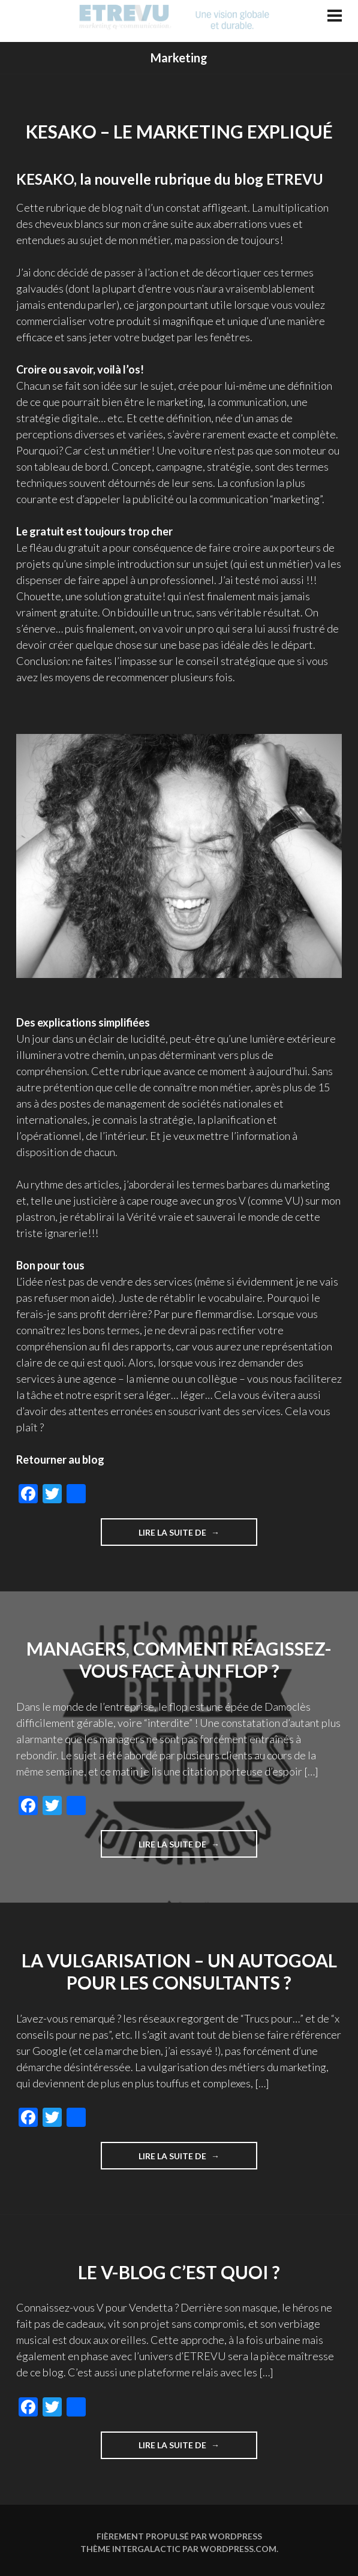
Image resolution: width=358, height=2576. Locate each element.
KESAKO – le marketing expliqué (179, 131)
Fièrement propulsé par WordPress (179, 2536)
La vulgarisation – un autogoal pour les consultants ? (179, 1971)
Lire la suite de (198, 1535)
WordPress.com (238, 2549)
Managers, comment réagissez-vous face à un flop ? (179, 1660)
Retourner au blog (60, 1459)
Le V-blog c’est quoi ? (179, 2272)
